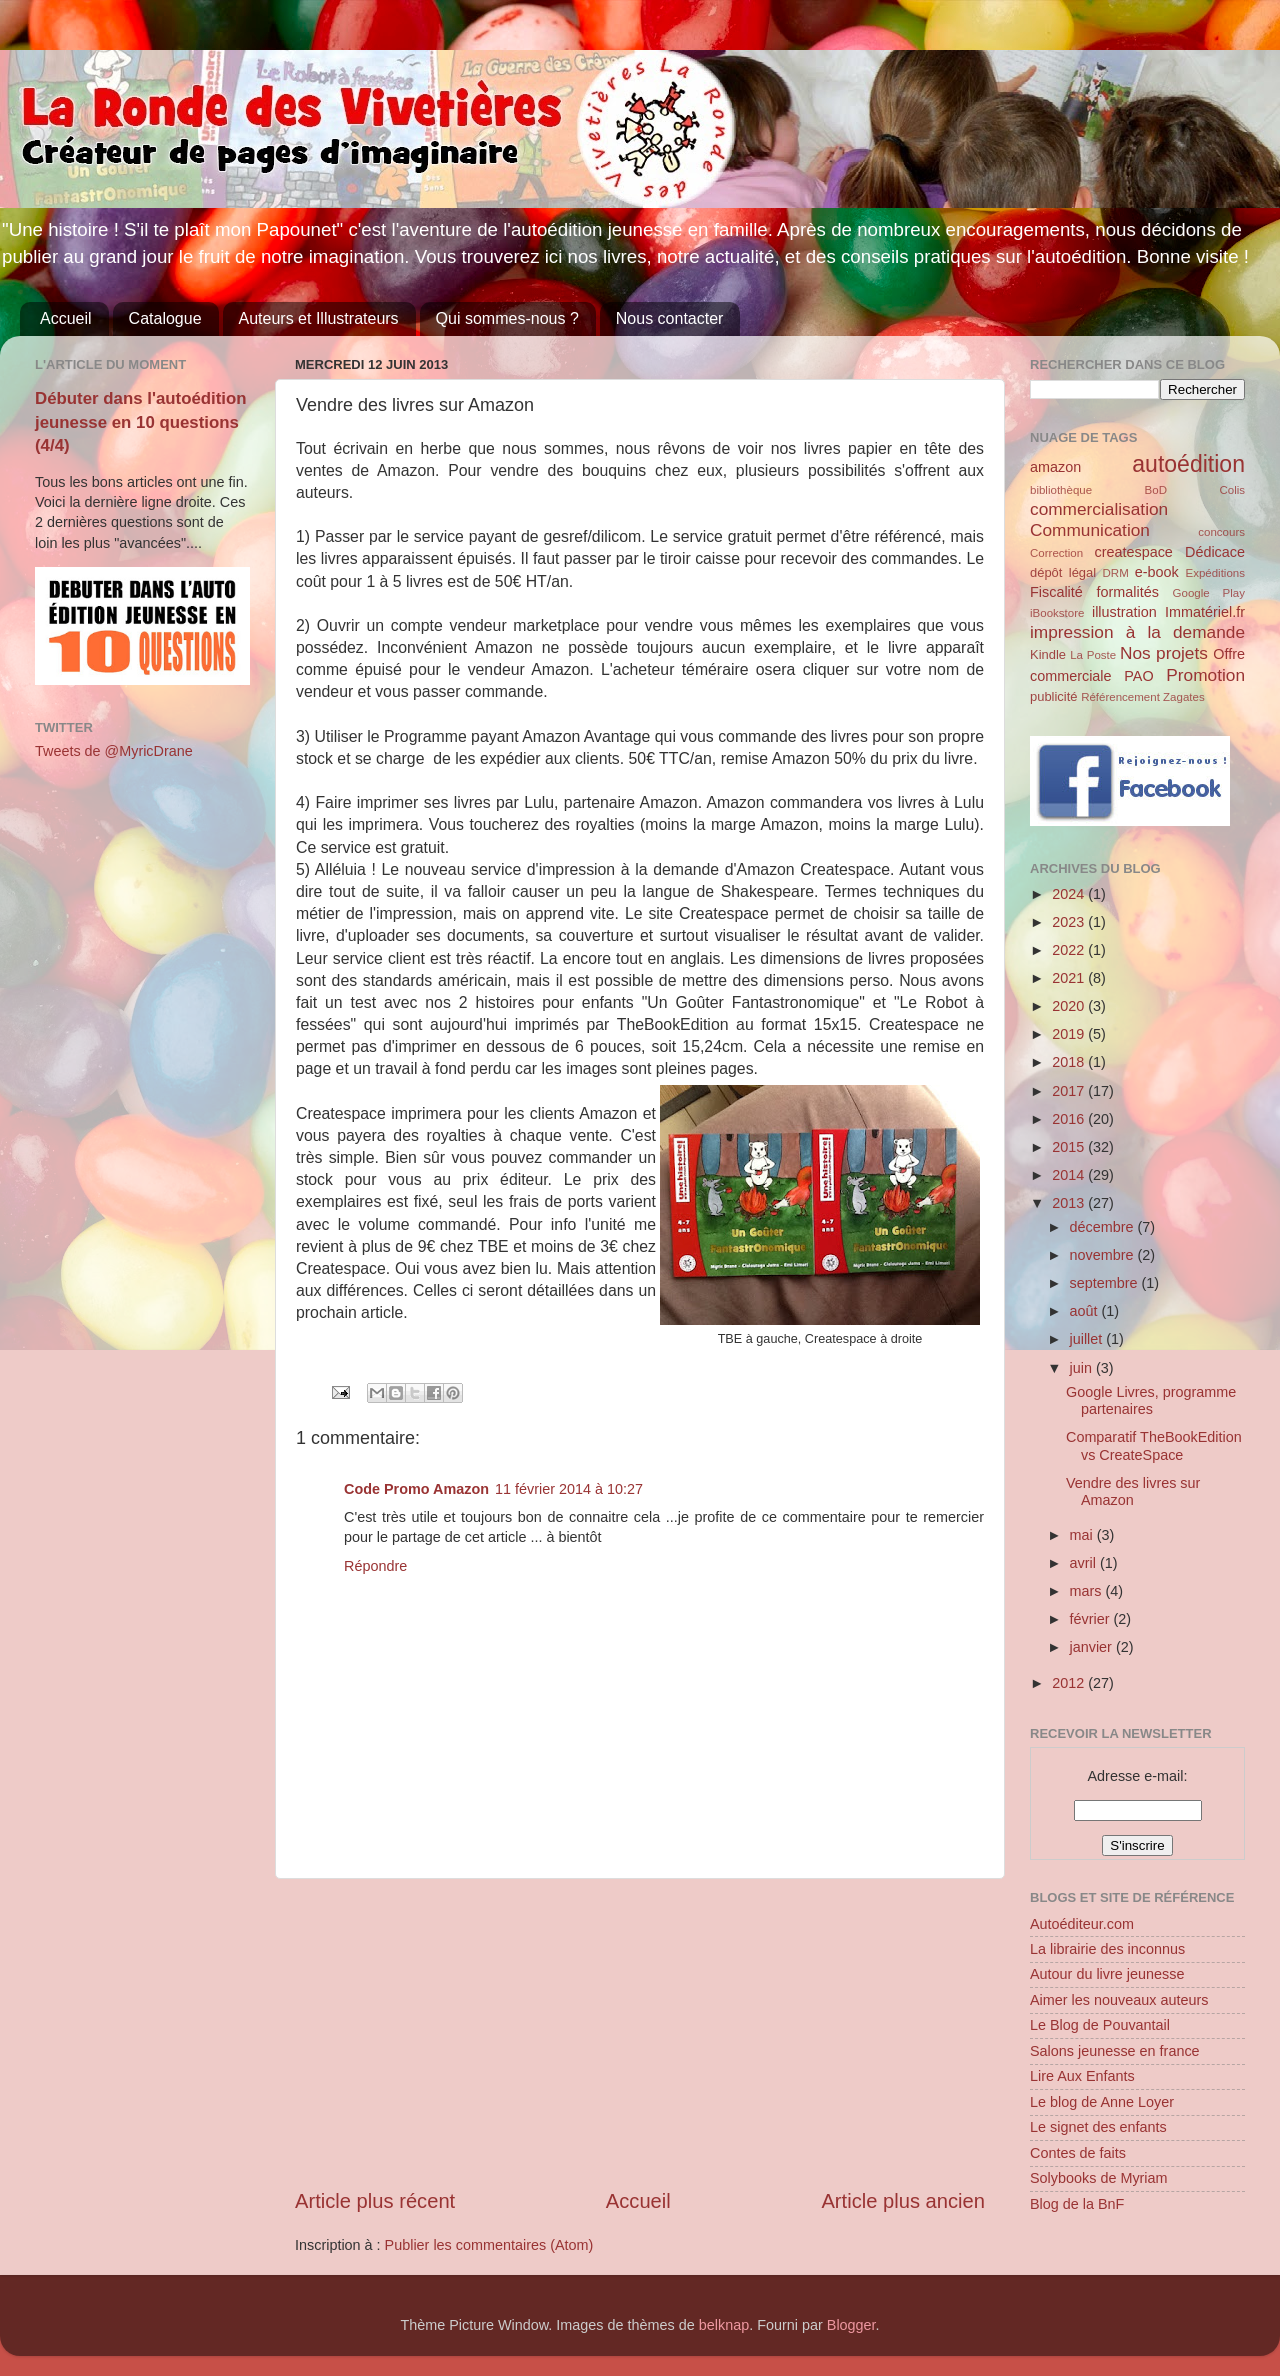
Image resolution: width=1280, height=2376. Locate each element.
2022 (1070, 950)
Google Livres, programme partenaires (1151, 1400)
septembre (1106, 1283)
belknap (724, 2325)
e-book (1157, 572)
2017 (1070, 1091)
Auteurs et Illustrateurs (319, 318)
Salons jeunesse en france (1115, 2051)
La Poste (1093, 655)
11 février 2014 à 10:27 (569, 1489)
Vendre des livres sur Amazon (1133, 1491)
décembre (1104, 1227)
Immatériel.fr (1205, 612)
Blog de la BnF (1077, 2204)
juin (1083, 1368)
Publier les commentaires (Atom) (489, 2245)
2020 (1070, 1006)
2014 (1070, 1175)
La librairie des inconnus (1107, 1949)
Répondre (375, 1566)
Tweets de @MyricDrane (114, 751)
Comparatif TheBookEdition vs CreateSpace (1154, 1445)
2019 (1070, 1034)
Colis (1232, 490)
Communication (1090, 530)
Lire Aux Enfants (1082, 2076)
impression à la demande (1137, 632)
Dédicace (1215, 552)
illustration (1124, 612)
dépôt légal (1063, 572)
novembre (1104, 1255)
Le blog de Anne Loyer (1102, 2102)
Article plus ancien (903, 2201)
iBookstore (1057, 613)
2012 (1070, 1683)
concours (1221, 532)
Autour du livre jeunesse (1107, 1974)
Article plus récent (375, 2201)
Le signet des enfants (1098, 2127)
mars (1088, 1591)
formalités (1127, 592)
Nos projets (1164, 653)
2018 (1070, 1062)
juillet (1088, 1339)
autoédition (1188, 464)
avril (1085, 1563)
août (1086, 1311)
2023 (1070, 922)
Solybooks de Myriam (1099, 2178)
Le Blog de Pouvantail (1100, 2025)
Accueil (66, 318)
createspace (1133, 552)
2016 (1070, 1119)
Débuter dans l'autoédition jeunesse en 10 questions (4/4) (141, 422)
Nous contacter (670, 318)
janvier (1093, 1647)
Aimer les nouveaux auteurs (1119, 2000)
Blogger (851, 2325)
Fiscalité (1056, 592)
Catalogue (165, 318)
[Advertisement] (640, 2033)
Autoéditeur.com (1082, 1924)
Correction (1056, 553)
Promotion (1205, 675)
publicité (1054, 696)
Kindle (1048, 654)
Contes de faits (1078, 2153)
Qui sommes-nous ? (507, 318)
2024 (1070, 894)
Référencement (1120, 697)
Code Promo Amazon (416, 1489)
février (1092, 1619)
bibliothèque (1061, 490)
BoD (1156, 490)
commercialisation (1099, 509)
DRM (1116, 573)
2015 (1070, 1147)
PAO (1138, 676)
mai (1083, 1535)
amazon (1055, 467)
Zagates (1184, 697)
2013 (1070, 1203)
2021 (1070, 978)
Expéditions (1215, 573)
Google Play (1209, 593)
